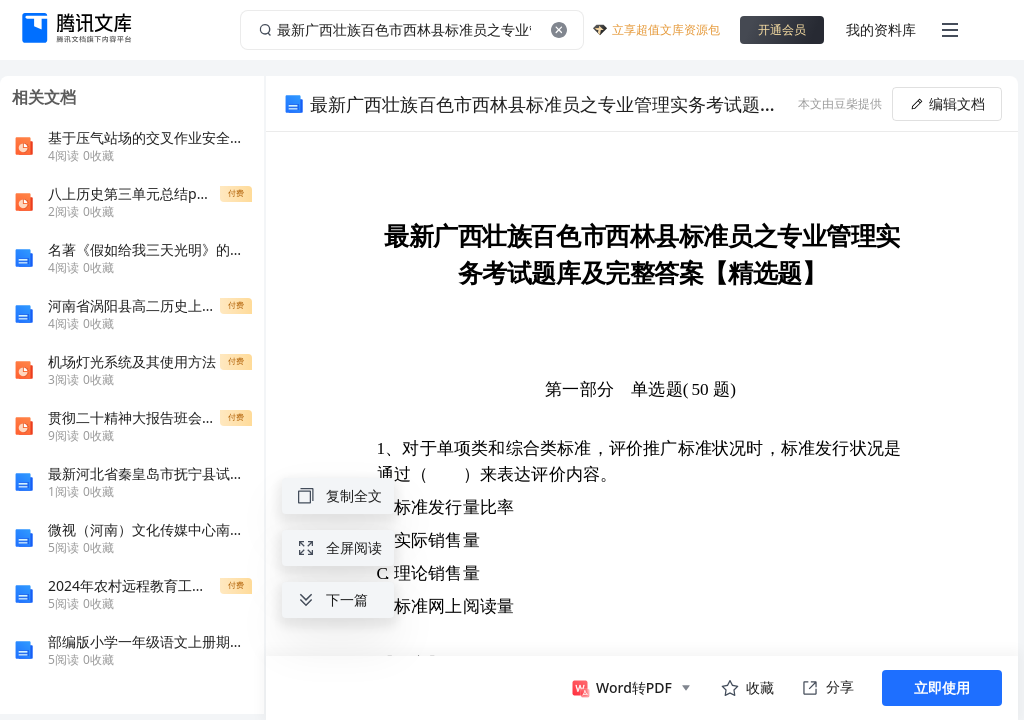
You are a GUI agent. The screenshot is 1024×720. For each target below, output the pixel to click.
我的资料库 (881, 29)
